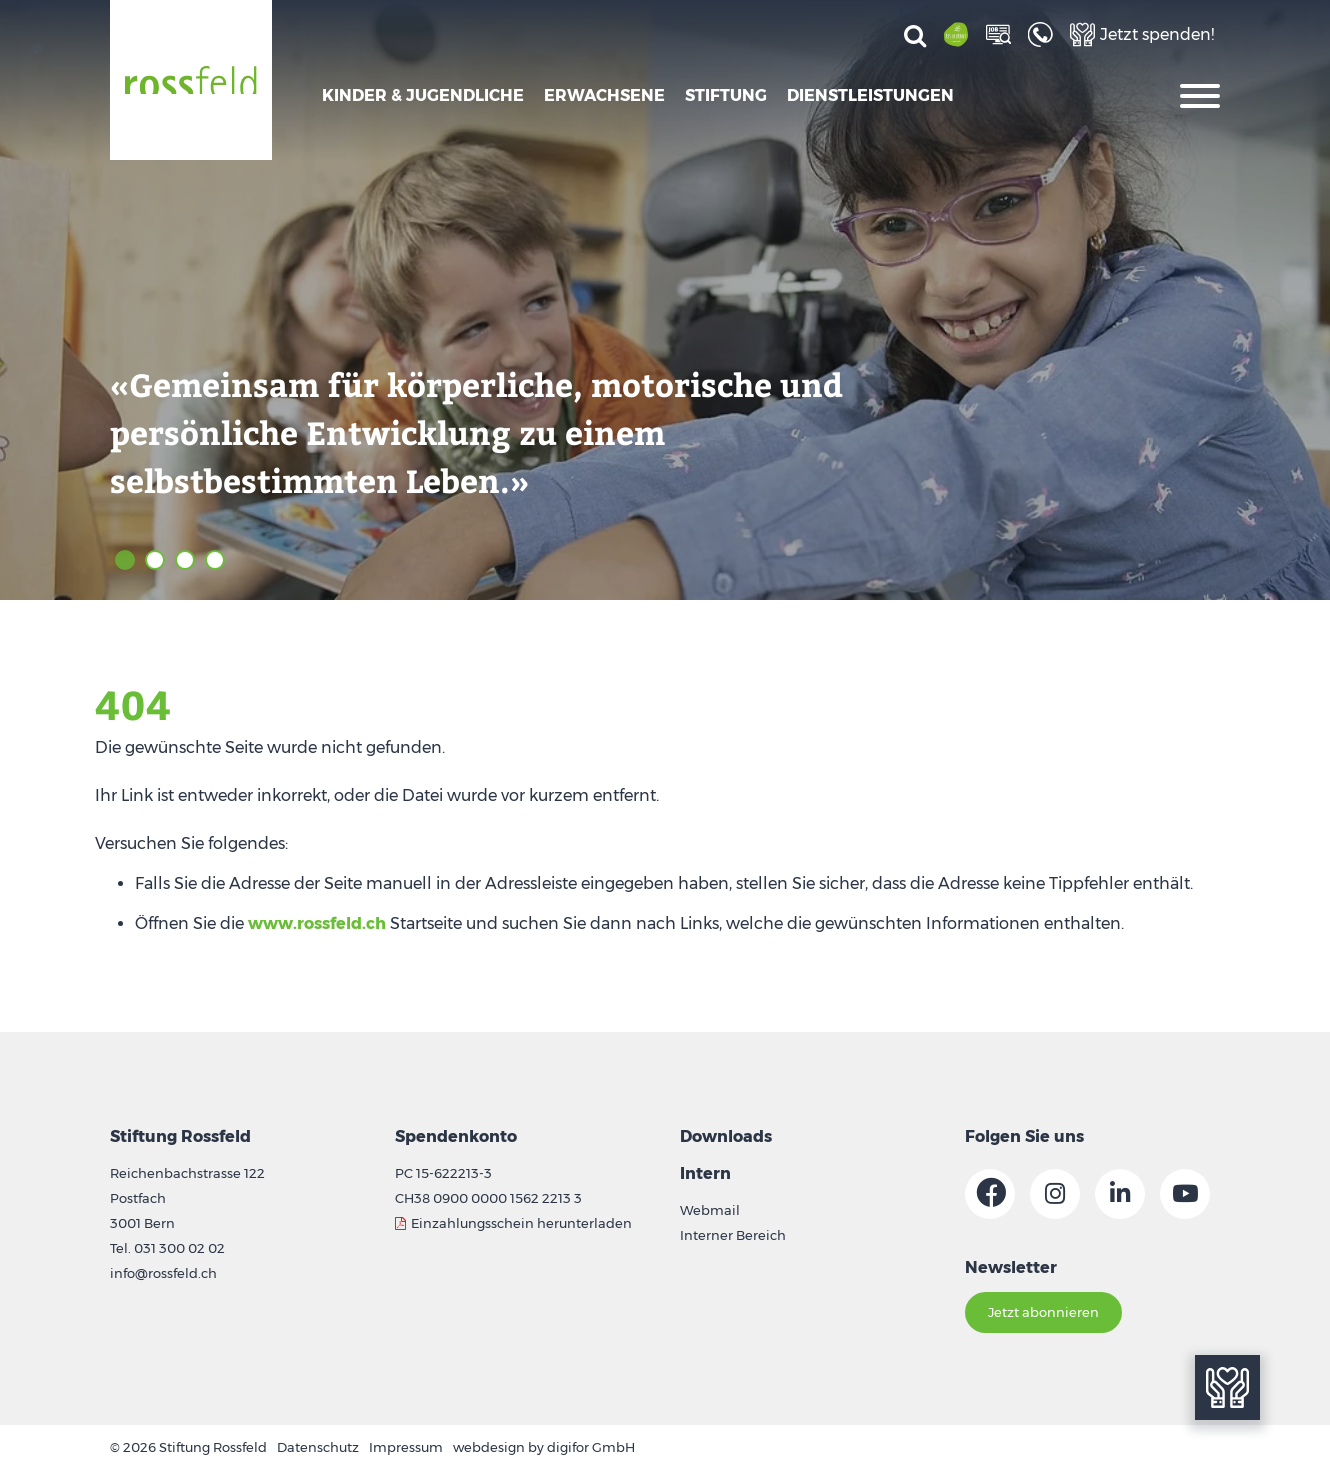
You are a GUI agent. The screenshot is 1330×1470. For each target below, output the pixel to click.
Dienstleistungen (870, 95)
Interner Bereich (733, 1235)
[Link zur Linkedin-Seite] (1120, 1194)
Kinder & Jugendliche (423, 95)
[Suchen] (915, 37)
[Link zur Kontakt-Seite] (1043, 34)
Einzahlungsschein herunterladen (521, 1223)
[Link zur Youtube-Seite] (1185, 1194)
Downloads (726, 1136)
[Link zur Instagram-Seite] (1055, 1194)
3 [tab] (185, 560)
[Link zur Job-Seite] (1001, 34)
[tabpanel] (665, 300)
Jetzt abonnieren (1043, 1312)
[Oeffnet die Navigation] (1200, 94)
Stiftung (726, 95)
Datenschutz (318, 1447)
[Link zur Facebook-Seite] (990, 1194)
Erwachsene (604, 95)
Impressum (406, 1447)
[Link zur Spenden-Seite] (1142, 34)
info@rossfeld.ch (163, 1273)
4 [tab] (215, 560)
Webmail (710, 1210)
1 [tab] (125, 560)
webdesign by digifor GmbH (544, 1447)
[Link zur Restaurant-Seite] (959, 34)
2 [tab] (155, 560)
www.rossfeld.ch (317, 923)
